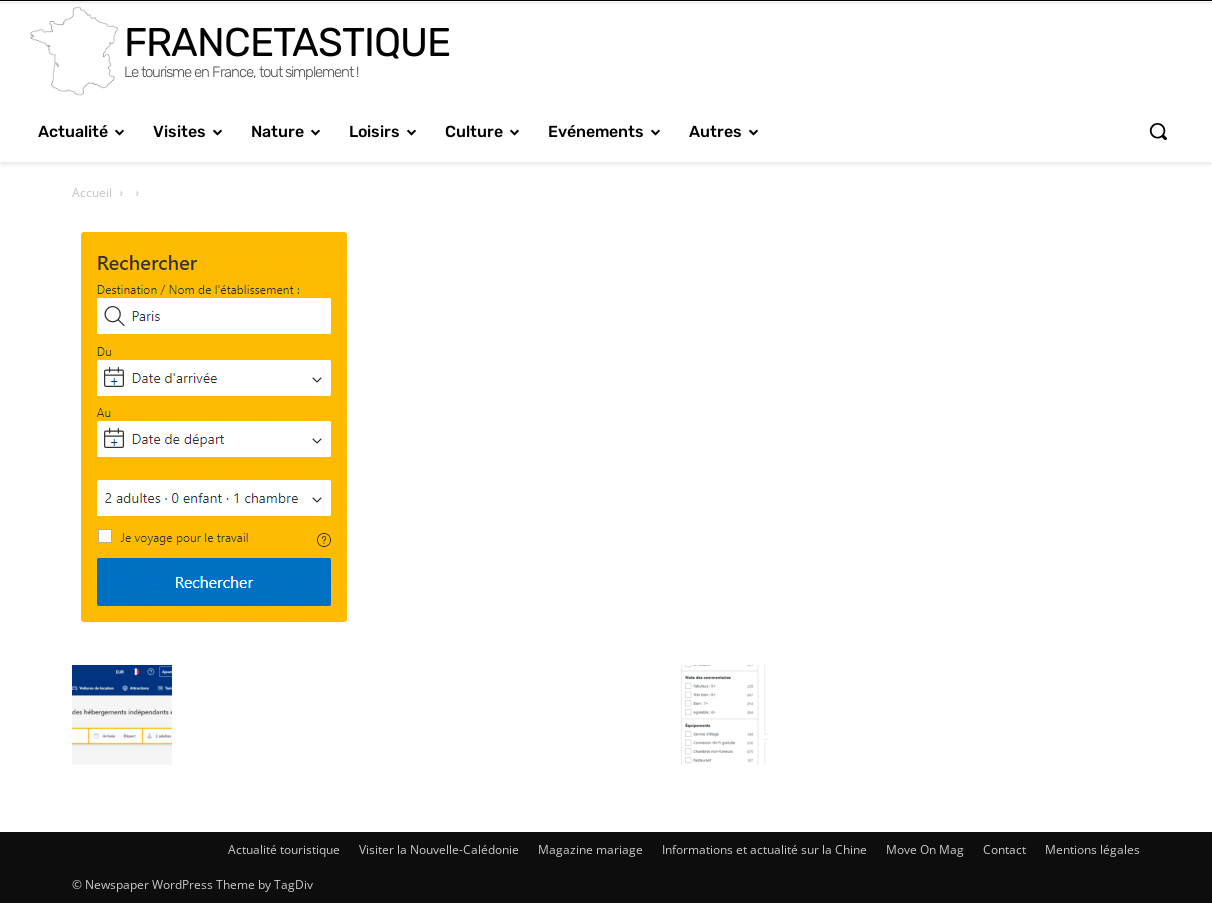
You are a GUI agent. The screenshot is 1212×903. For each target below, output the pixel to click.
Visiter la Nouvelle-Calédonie (439, 849)
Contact (1004, 849)
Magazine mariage (590, 849)
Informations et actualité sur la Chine (764, 849)
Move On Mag (925, 849)
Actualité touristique (284, 849)
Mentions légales (1092, 849)
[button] (1158, 131)
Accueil (92, 192)
